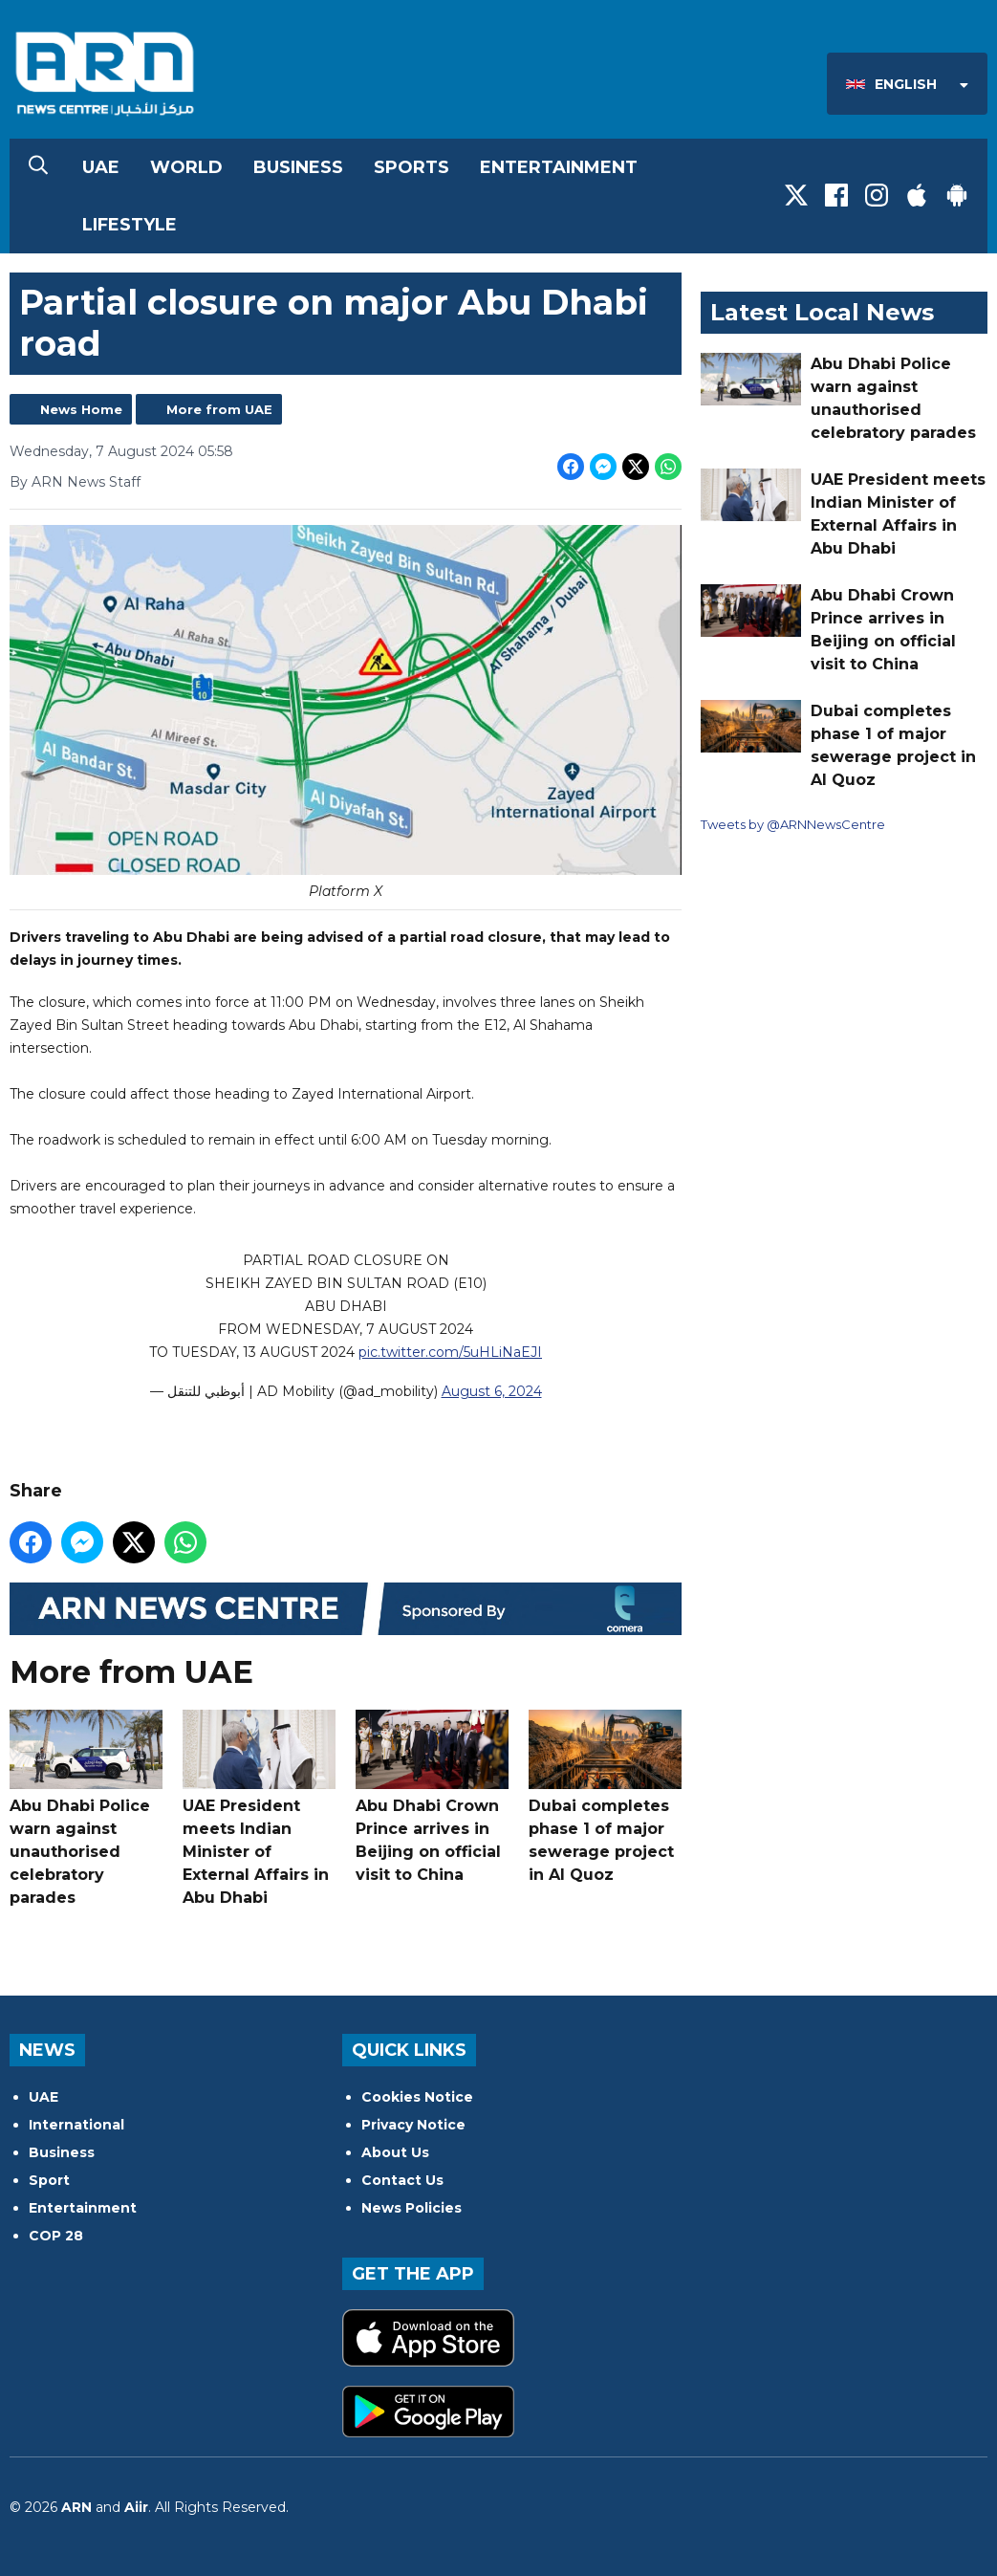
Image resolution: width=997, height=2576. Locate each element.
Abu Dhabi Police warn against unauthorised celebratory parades (86, 1808)
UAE (100, 167)
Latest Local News (822, 312)
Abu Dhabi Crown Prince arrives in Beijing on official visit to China (432, 1797)
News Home (81, 409)
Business (298, 167)
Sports (411, 167)
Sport (49, 2180)
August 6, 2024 (492, 1390)
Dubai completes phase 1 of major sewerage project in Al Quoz (605, 1797)
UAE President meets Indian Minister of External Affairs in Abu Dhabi (259, 1808)
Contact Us (402, 2180)
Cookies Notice (417, 2097)
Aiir (136, 2507)
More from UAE (219, 409)
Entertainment (559, 167)
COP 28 (56, 2235)
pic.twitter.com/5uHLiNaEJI (450, 1351)
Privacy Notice (413, 2124)
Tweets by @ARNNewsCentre (793, 824)
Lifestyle (129, 224)
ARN (76, 2507)
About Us (395, 2152)
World (186, 167)
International (76, 2124)
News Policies (411, 2207)
